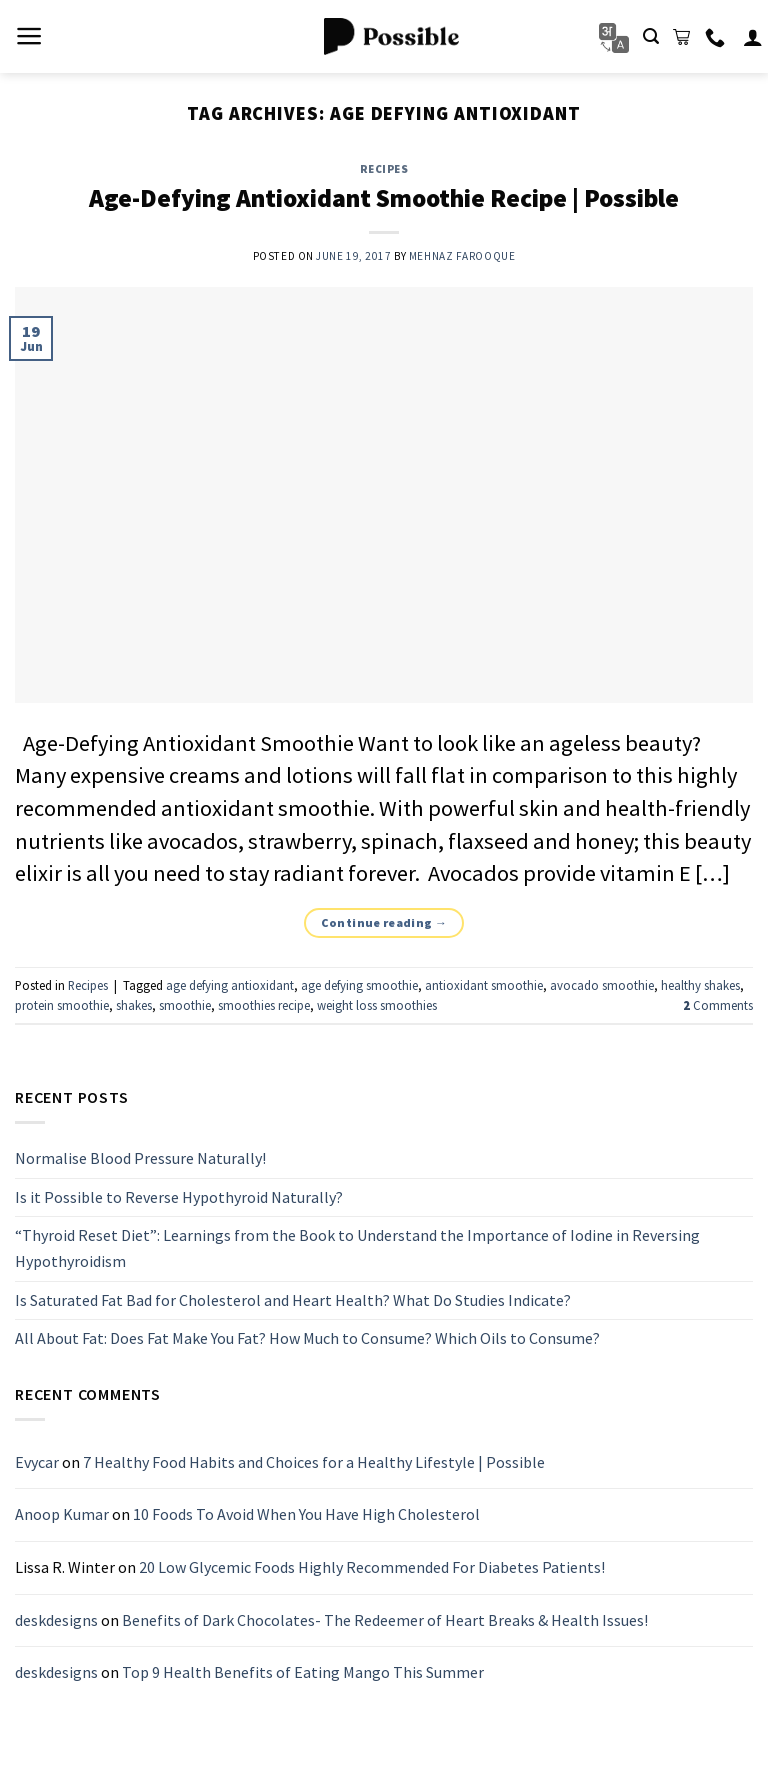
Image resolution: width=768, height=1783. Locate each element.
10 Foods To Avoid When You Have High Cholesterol (306, 1515)
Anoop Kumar (62, 1515)
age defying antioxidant (230, 985)
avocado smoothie (602, 985)
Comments (718, 1005)
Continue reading (384, 922)
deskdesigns (56, 1620)
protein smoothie (62, 1005)
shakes (134, 1005)
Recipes (384, 169)
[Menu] (29, 36)
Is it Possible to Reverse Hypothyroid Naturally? (179, 1197)
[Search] (651, 36)
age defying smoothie (359, 985)
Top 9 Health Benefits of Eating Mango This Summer (303, 1673)
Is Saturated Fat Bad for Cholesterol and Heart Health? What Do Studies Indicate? (293, 1300)
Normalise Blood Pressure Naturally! (140, 1159)
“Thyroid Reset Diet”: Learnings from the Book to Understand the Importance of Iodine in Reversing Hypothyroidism (357, 1249)
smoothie (185, 1005)
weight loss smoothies (377, 1005)
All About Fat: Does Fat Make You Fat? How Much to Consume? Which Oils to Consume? (307, 1339)
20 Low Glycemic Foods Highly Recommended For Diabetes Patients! (372, 1567)
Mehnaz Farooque (462, 256)
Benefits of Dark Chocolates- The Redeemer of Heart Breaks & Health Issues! (385, 1620)
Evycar (37, 1462)
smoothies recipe (264, 1005)
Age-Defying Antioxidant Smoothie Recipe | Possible (384, 198)
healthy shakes (700, 985)
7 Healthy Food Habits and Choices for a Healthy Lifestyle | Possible (314, 1462)
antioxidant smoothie (484, 985)
